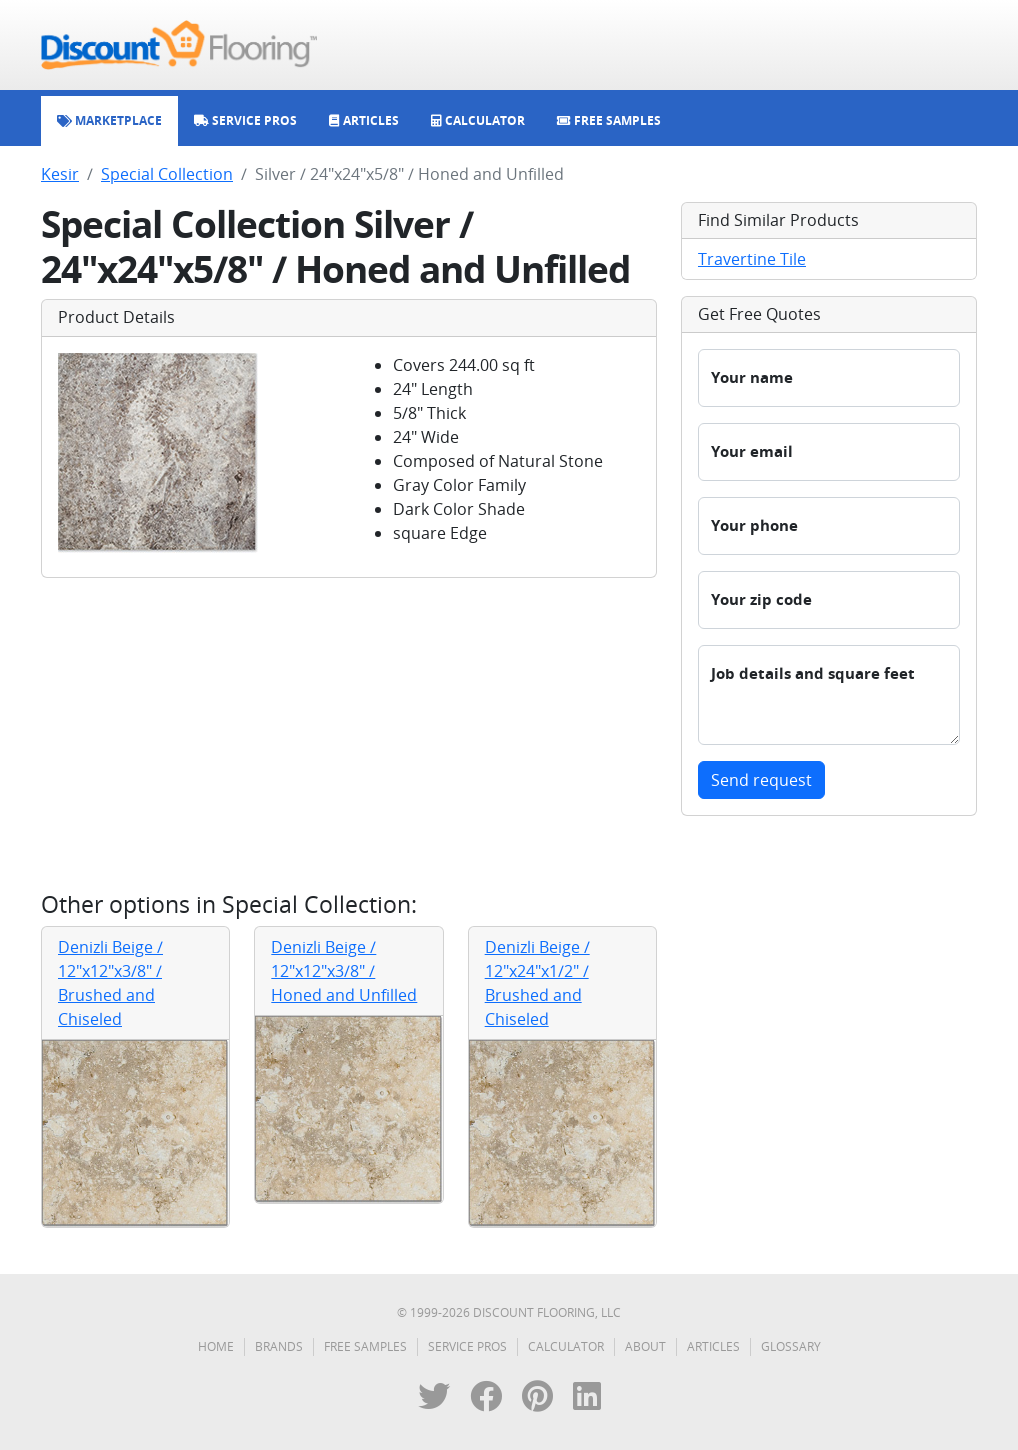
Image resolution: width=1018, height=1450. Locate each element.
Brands (279, 1346)
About (645, 1346)
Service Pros (467, 1346)
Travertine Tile (752, 259)
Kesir (60, 174)
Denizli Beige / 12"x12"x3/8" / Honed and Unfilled (344, 971)
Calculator (566, 1346)
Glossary (791, 1346)
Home (216, 1346)
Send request (761, 780)
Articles (713, 1346)
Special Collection (167, 174)
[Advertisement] (349, 734)
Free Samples (365, 1346)
